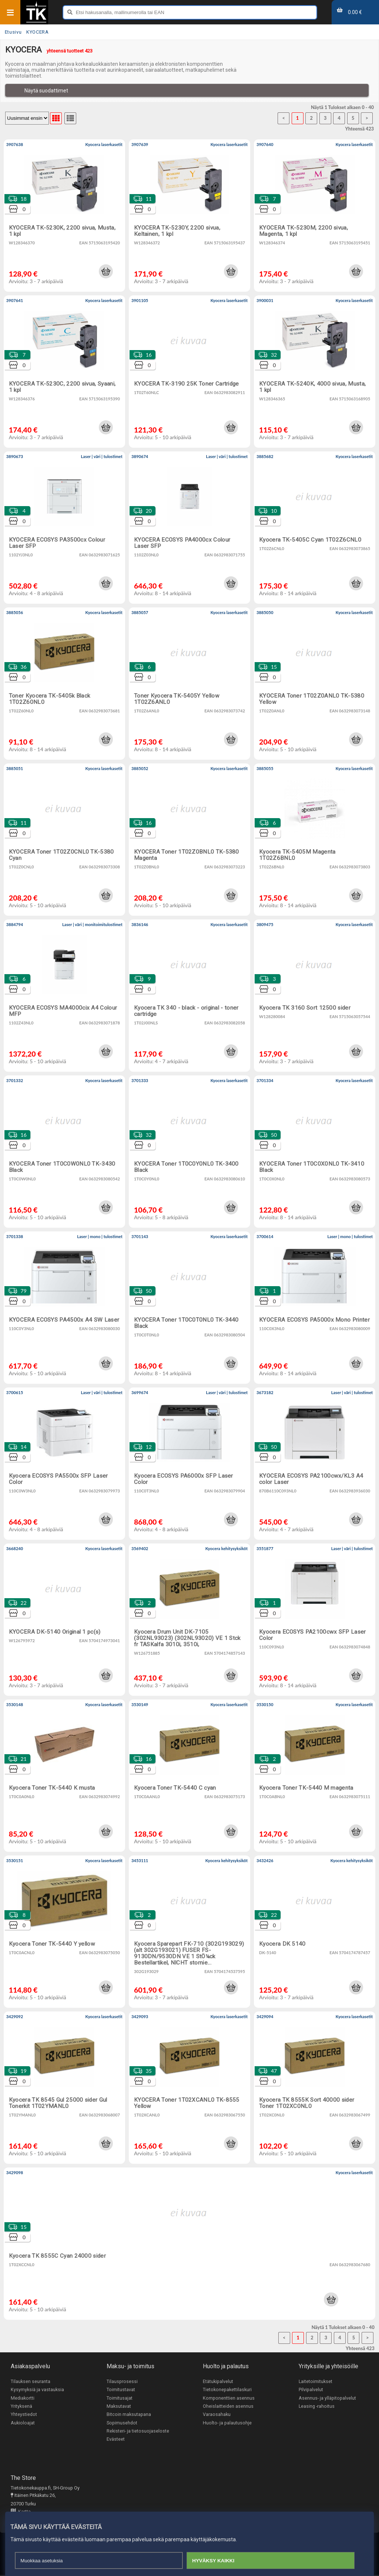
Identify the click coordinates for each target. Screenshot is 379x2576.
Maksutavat (119, 2406)
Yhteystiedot (24, 2415)
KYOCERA (37, 32)
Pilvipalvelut (311, 2390)
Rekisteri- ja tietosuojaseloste (138, 2431)
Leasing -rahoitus (317, 2406)
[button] (106, 271)
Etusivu (13, 32)
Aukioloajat (23, 2423)
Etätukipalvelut (218, 2381)
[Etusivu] (36, 22)
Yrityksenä (21, 2406)
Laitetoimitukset (316, 2381)
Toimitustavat (121, 2390)
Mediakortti (22, 2398)
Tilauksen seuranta (30, 2381)
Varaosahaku (217, 2415)
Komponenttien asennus (229, 2398)
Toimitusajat (120, 2398)
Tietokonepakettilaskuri (227, 2390)
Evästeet (116, 2440)
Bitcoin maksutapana (129, 2415)
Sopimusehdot (122, 2423)
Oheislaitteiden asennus (228, 2406)
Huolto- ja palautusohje (227, 2423)
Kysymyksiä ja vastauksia (37, 2390)
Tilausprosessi (122, 2381)
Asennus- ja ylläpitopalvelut (327, 2398)
